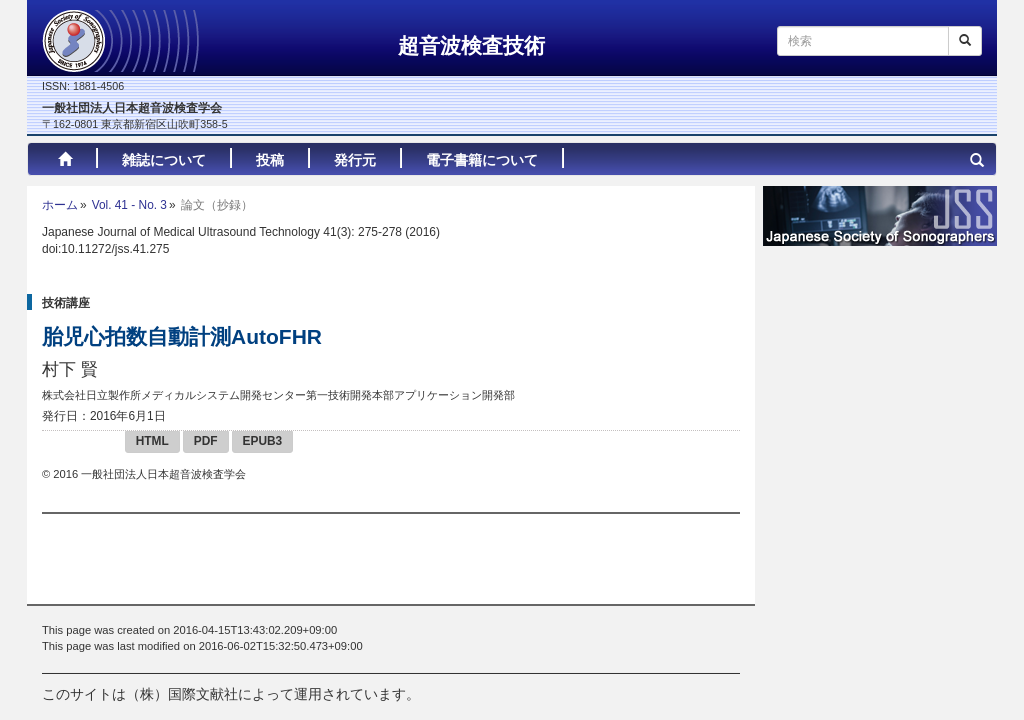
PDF (206, 441)
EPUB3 (263, 441)
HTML (152, 441)
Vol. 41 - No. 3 (129, 205)
